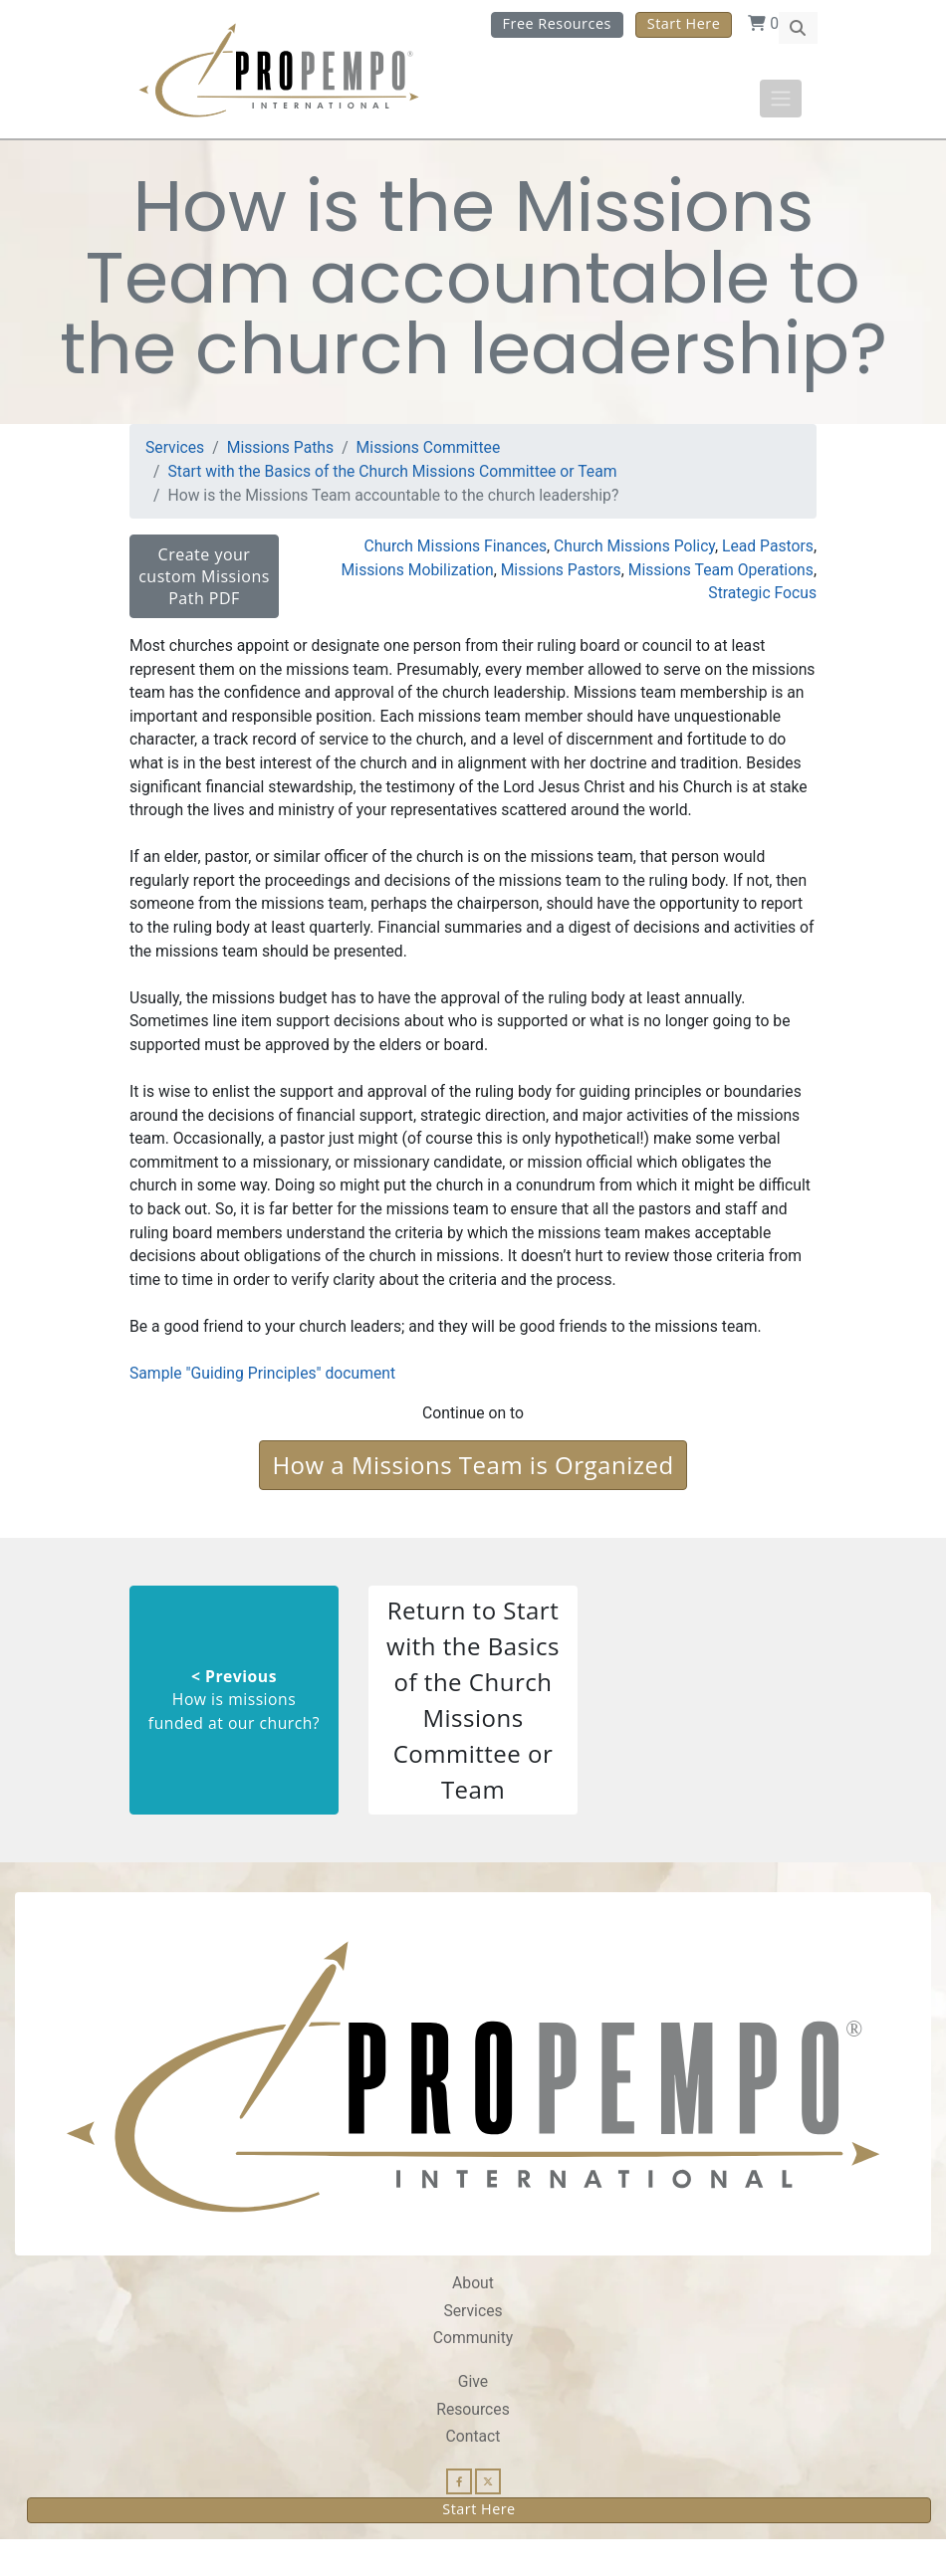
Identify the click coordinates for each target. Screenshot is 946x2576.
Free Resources (557, 23)
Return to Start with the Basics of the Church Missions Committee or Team (473, 1735)
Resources (473, 2445)
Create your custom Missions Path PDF (204, 582)
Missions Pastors (558, 575)
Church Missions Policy (633, 551)
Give (473, 2418)
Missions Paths (281, 453)
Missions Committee (430, 453)
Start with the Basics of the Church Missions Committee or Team (394, 477)
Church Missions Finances (452, 551)
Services (175, 453)
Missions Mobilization (414, 575)
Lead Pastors (767, 551)
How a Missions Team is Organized (472, 1500)
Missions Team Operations (720, 575)
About (473, 2318)
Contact (472, 2473)
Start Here (683, 23)
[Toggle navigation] (781, 98)
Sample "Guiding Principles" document (263, 1408)
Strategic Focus (762, 599)
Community (472, 2374)
